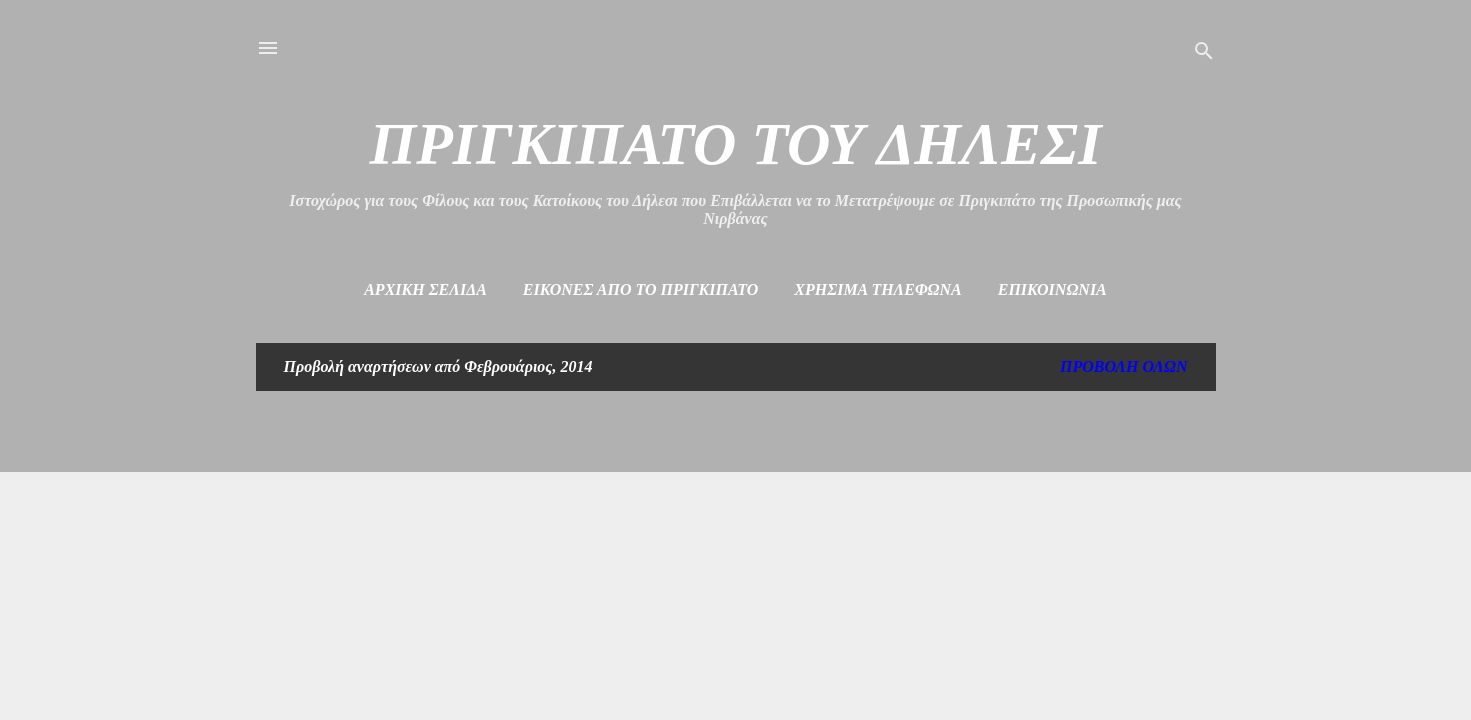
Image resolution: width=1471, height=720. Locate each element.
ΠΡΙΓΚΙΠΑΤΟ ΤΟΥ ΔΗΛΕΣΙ (735, 144)
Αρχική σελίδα (425, 289)
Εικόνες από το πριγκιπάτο (641, 289)
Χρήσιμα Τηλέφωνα (877, 289)
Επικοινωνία (1052, 289)
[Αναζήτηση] (1204, 54)
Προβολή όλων (1123, 366)
